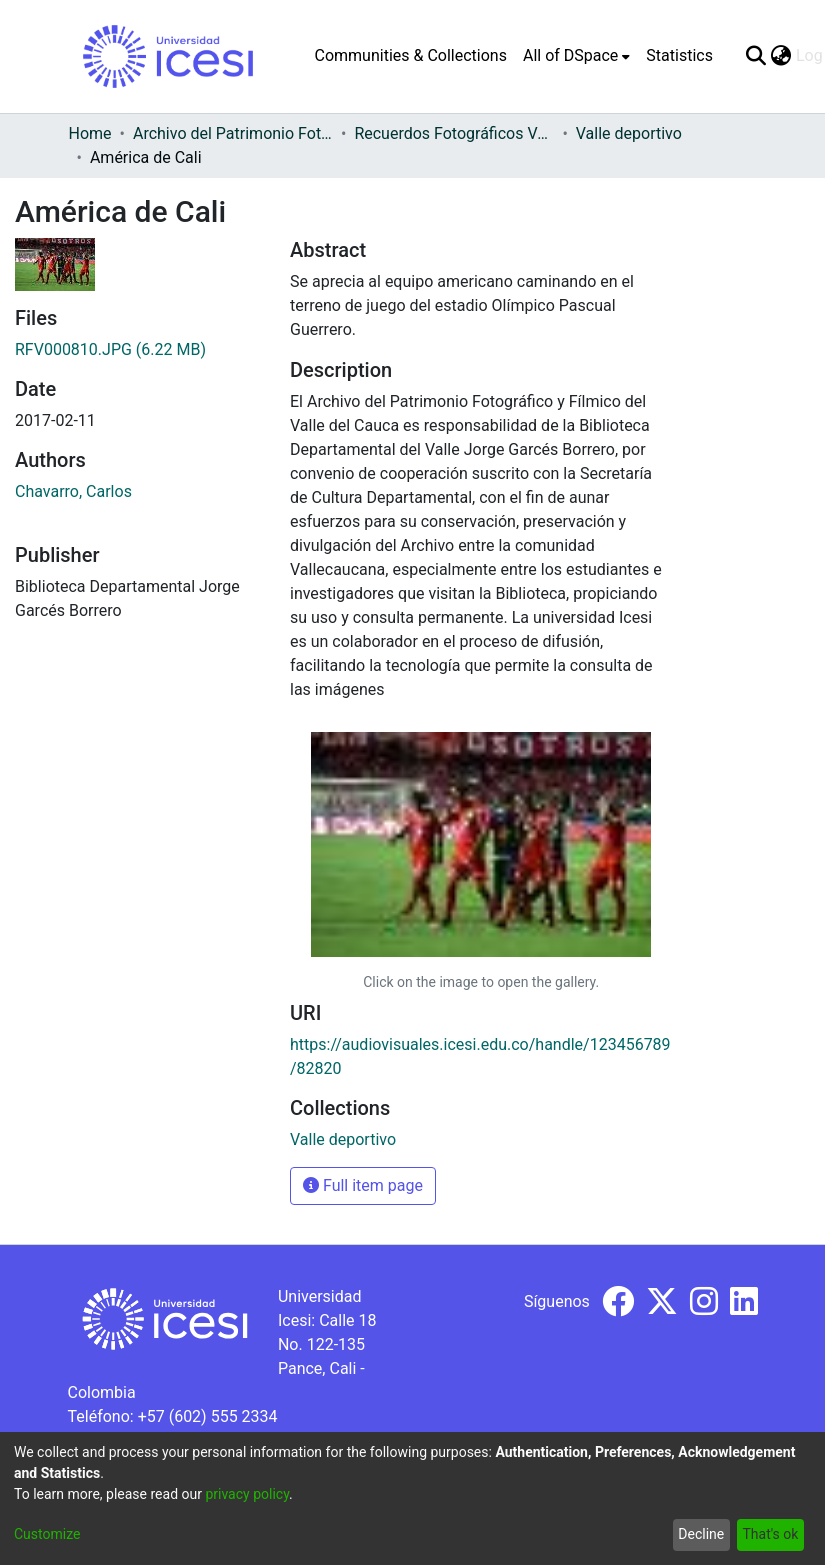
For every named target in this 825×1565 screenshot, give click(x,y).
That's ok (770, 1534)
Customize (47, 1534)
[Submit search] (756, 56)
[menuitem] (576, 56)
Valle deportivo (629, 133)
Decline (701, 1534)
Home (90, 133)
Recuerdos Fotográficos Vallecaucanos (454, 133)
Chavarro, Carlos (73, 491)
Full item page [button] (363, 1185)
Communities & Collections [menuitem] (411, 55)
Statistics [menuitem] (679, 55)
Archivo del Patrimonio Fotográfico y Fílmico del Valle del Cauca (233, 133)
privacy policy (247, 1494)
